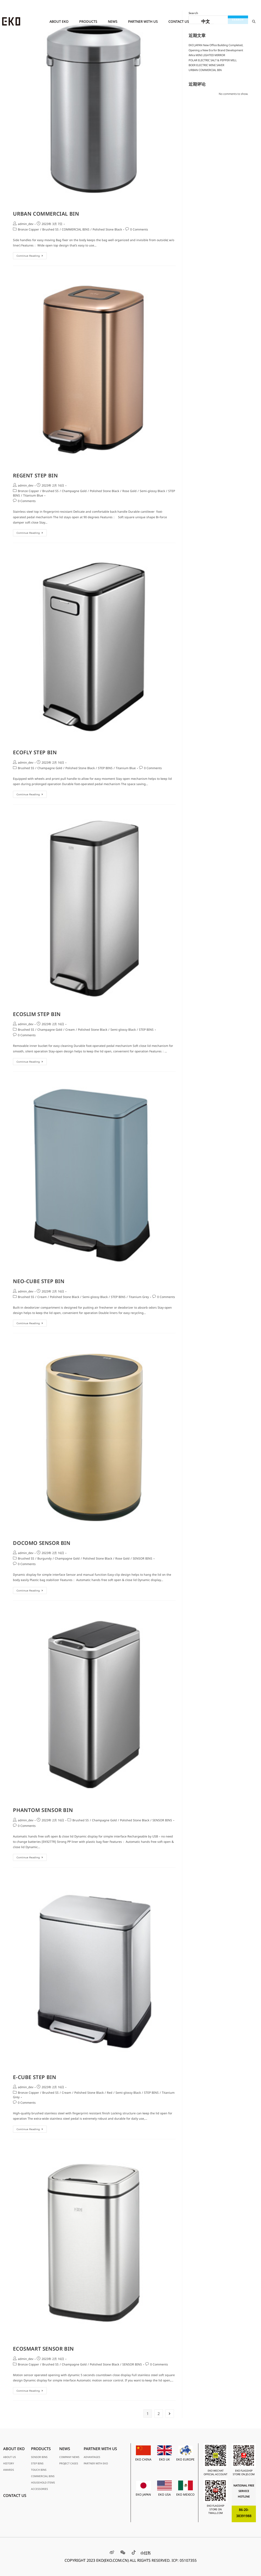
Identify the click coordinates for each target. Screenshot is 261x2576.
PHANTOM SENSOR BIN (43, 1809)
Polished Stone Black (107, 229)
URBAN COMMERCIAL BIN (46, 213)
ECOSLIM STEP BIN (37, 1014)
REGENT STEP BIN (35, 475)
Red (109, 2093)
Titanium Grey (139, 1297)
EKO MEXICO (185, 2494)
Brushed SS (50, 229)
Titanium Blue (33, 495)
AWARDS (8, 2470)
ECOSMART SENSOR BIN (43, 2348)
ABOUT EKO (60, 21)
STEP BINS (105, 768)
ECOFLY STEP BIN (35, 752)
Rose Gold (129, 491)
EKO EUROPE (185, 2459)
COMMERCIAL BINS (75, 229)
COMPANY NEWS (69, 2457)
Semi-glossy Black (152, 491)
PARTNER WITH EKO (96, 2463)
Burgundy (44, 1558)
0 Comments (139, 229)
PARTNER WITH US (144, 21)
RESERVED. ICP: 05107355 (174, 2560)
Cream (70, 1030)
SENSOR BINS (142, 1558)
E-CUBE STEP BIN (34, 2077)
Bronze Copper (28, 229)
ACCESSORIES (39, 2489)
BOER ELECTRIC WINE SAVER (206, 65)
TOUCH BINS (39, 2470)
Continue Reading (32, 254)
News (114, 21)
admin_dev (25, 224)
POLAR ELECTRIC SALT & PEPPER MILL (213, 60)
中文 (205, 21)
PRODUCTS (89, 21)
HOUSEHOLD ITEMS (43, 2482)
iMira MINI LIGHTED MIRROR (207, 55)
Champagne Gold (74, 491)
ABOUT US (9, 2457)
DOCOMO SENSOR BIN (41, 1542)
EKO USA (164, 2494)
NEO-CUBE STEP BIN (38, 1281)
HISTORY (8, 2463)
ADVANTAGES (92, 2457)
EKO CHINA (143, 2459)
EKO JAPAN (143, 2494)
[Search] (254, 21)
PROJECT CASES (68, 2463)
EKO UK (164, 2459)
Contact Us (178, 21)
